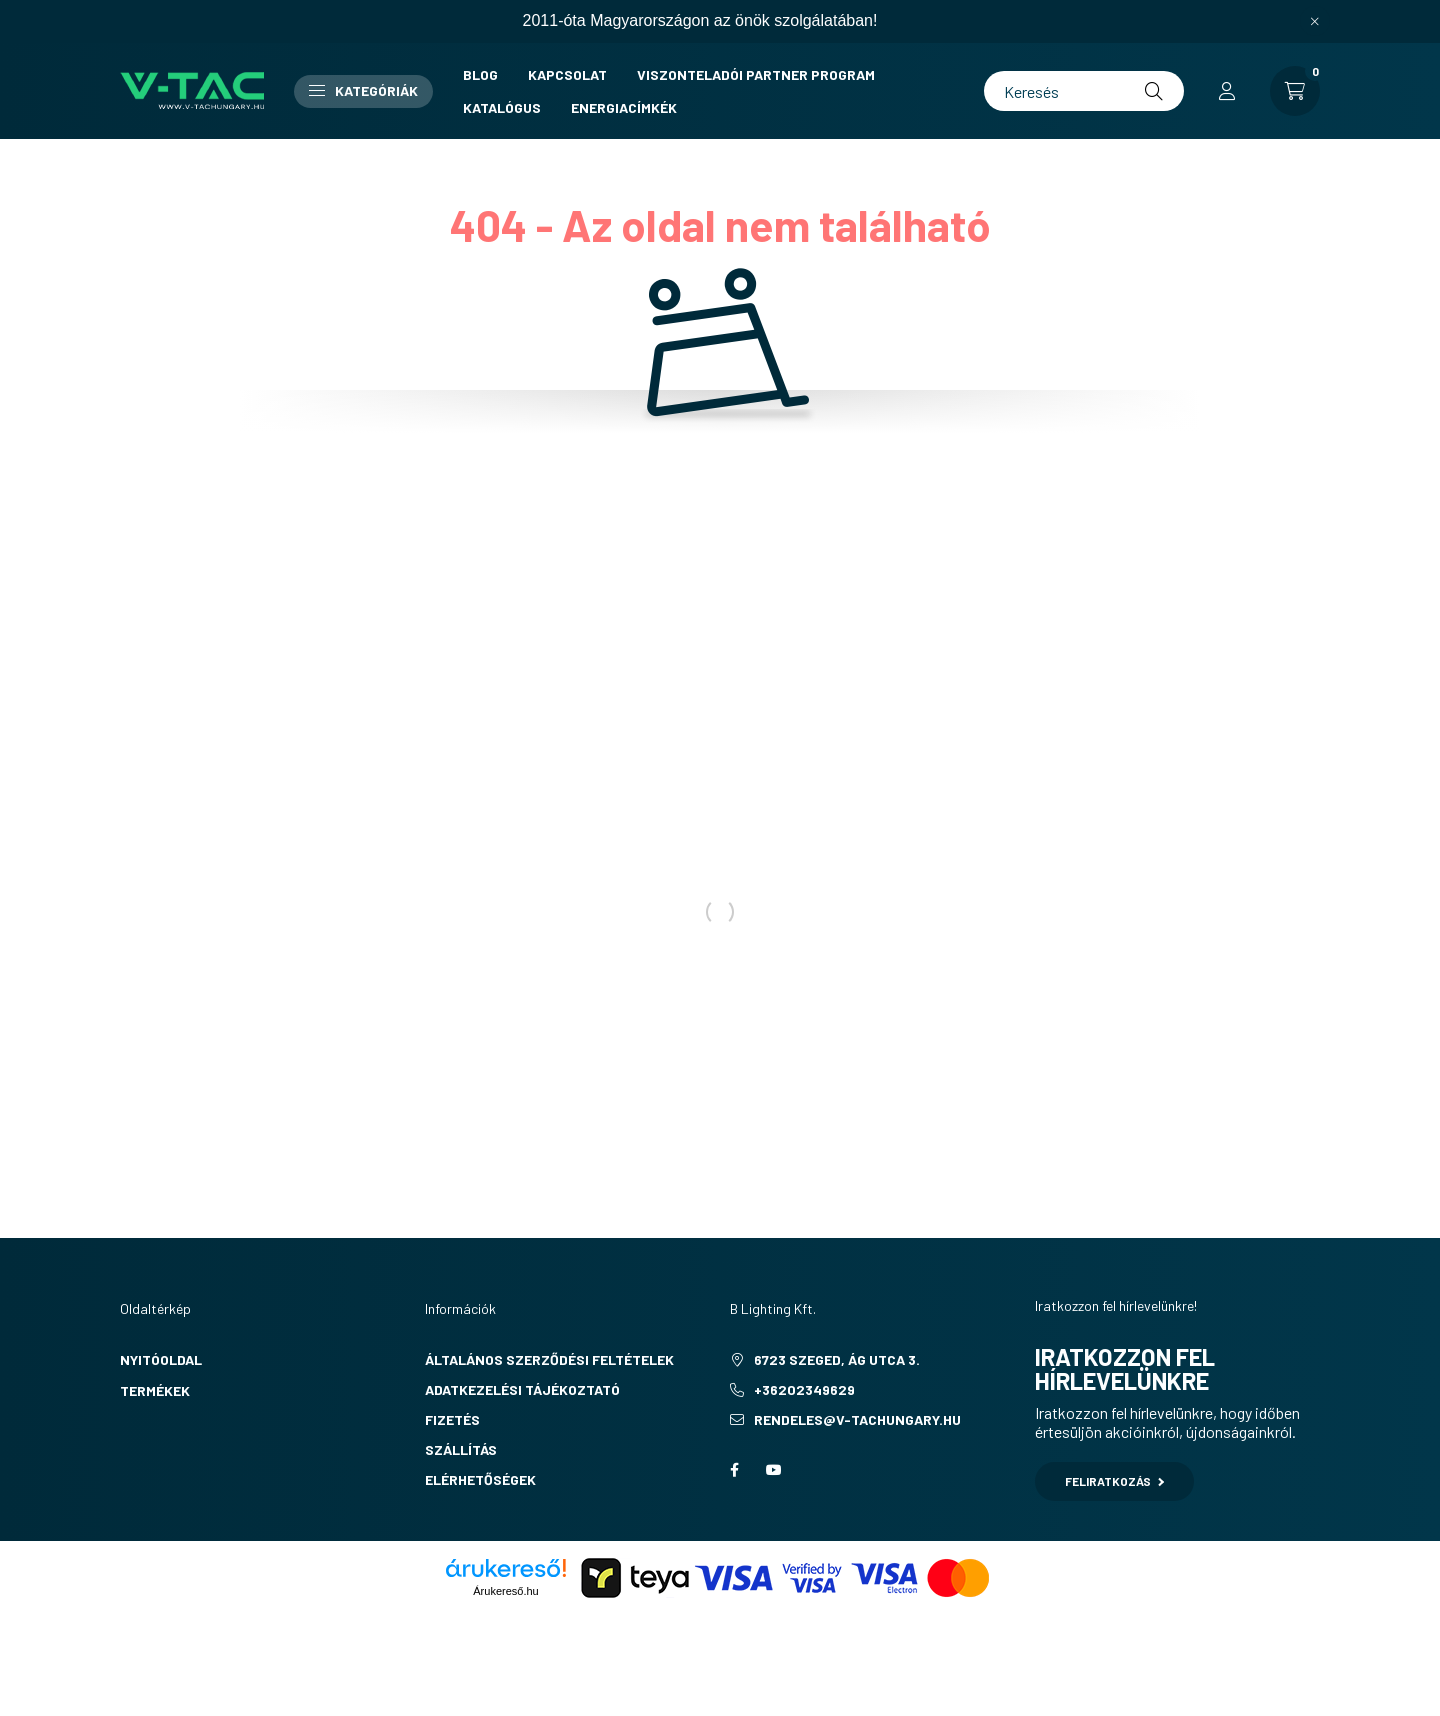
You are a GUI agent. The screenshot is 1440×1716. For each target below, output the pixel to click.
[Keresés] (1084, 91)
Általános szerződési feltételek (549, 1359)
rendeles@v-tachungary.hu (857, 1419)
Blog (480, 74)
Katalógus (502, 107)
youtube (774, 1470)
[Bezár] (1315, 21)
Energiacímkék (624, 107)
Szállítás (461, 1449)
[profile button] (1227, 91)
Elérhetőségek (480, 1479)
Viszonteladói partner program (756, 74)
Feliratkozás (1114, 1481)
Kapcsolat (567, 74)
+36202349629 (804, 1389)
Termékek (155, 1390)
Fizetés (452, 1419)
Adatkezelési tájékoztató (522, 1389)
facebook (734, 1470)
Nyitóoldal (161, 1359)
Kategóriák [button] (363, 90)
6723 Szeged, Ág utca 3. (837, 1359)
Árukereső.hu (505, 1591)
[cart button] (1295, 91)
